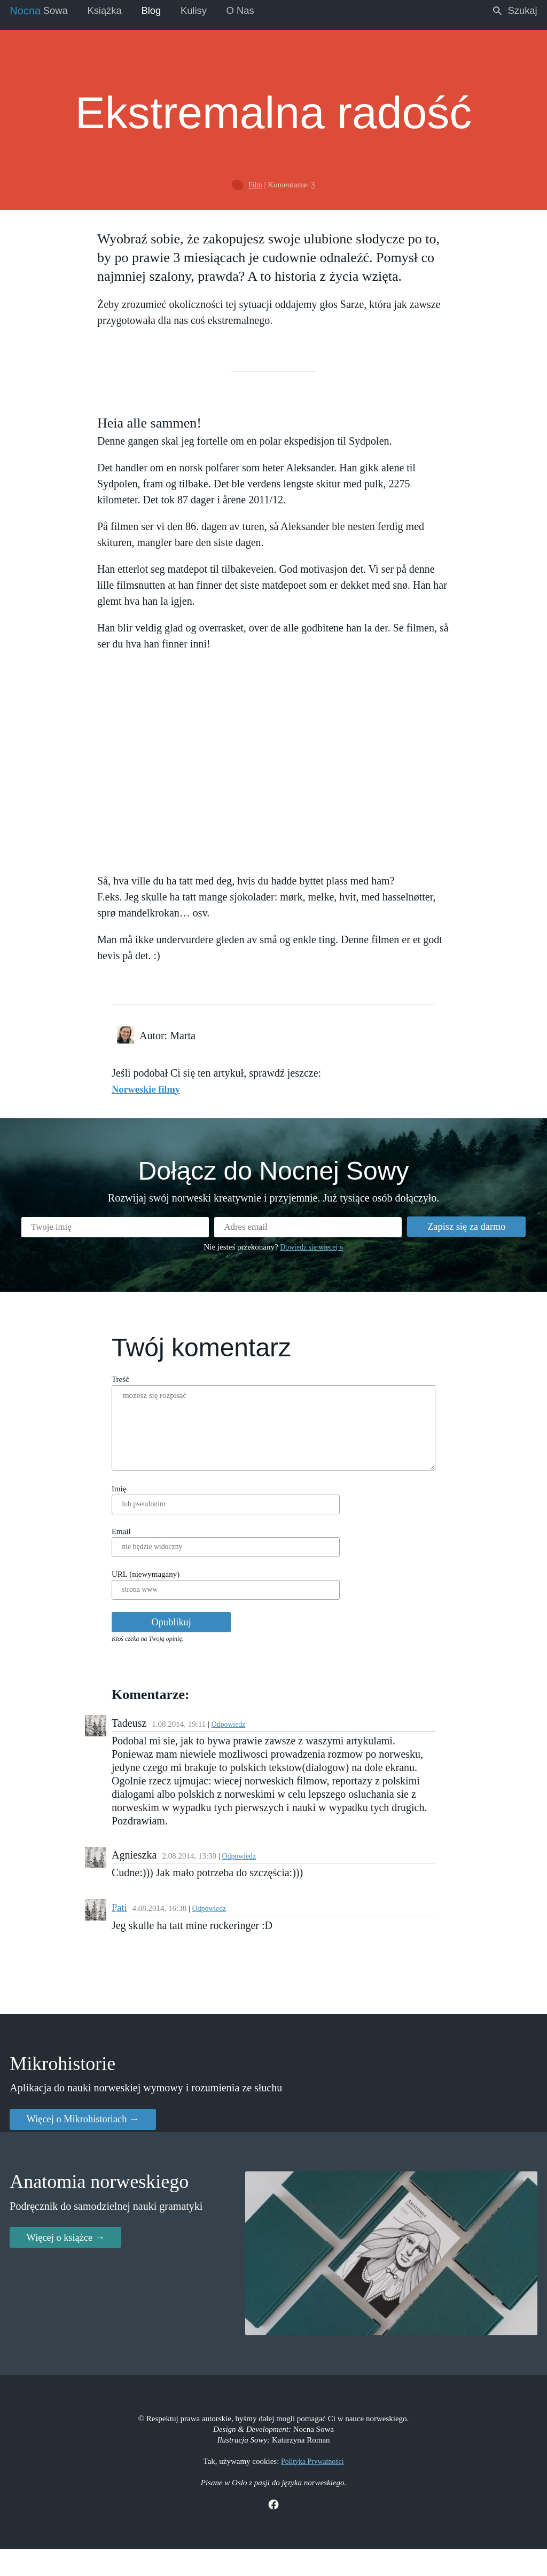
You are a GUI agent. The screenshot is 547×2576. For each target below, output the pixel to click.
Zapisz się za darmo (453, 1232)
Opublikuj (162, 1641)
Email (106, 1544)
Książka (111, 11)
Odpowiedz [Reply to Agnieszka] (226, 1865)
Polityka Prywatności (312, 2484)
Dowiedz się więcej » (311, 1254)
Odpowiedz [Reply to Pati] (197, 1919)
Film (254, 181)
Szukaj (512, 11)
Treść (106, 1389)
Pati (105, 1918)
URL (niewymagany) (131, 1589)
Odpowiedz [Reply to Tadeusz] (215, 1744)
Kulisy (208, 11)
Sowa (41, 11)
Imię (104, 1499)
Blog (162, 11)
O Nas (259, 11)
